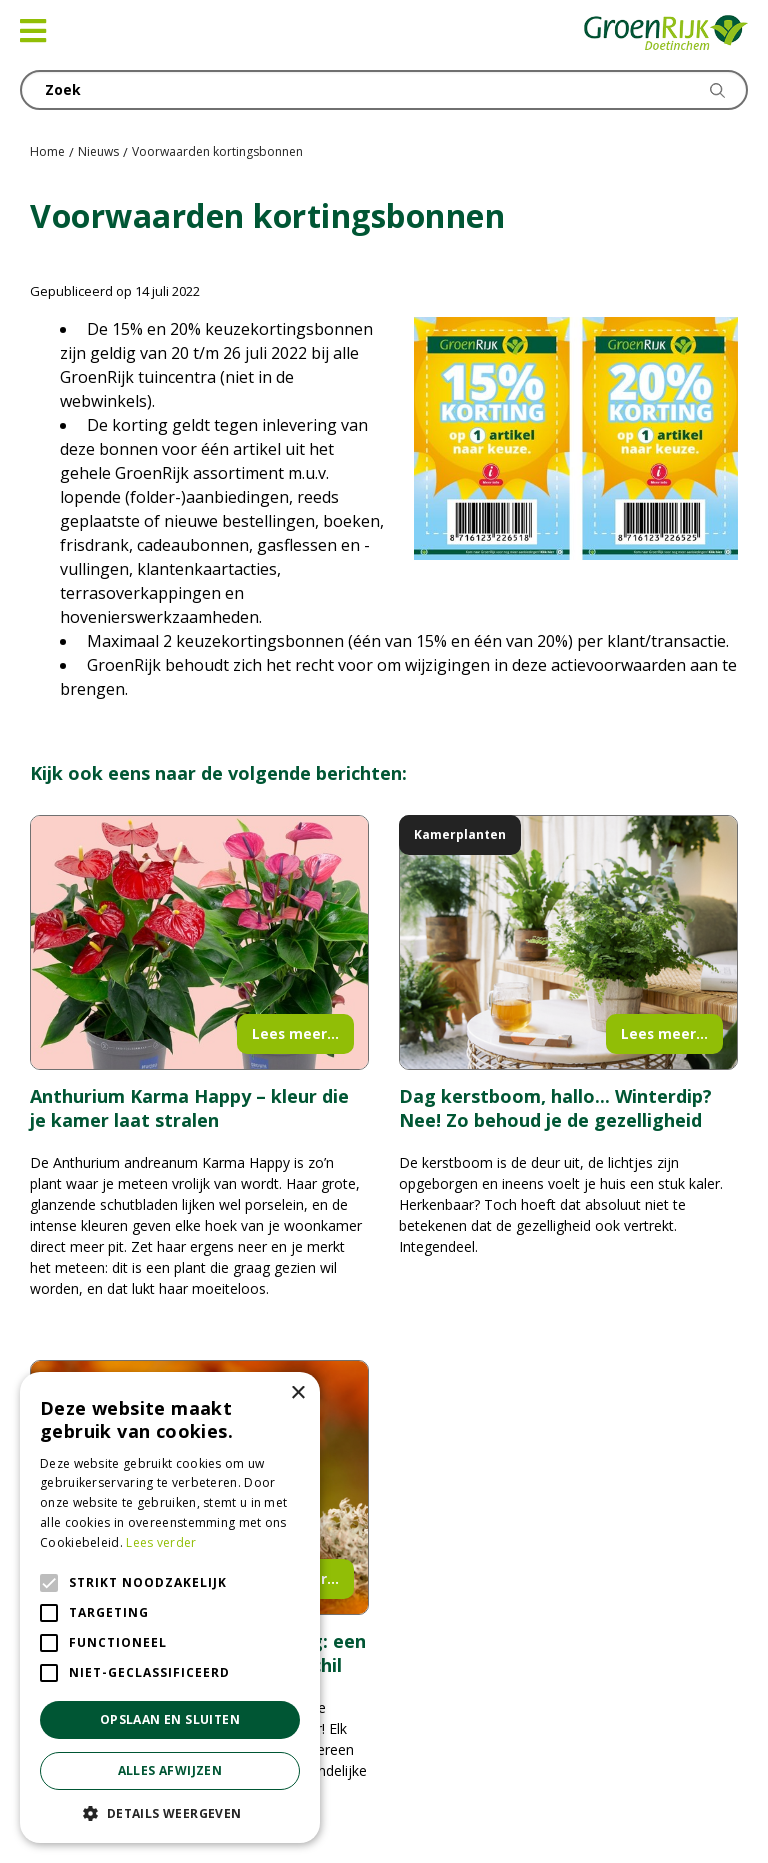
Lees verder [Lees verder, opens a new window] (161, 1542)
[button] (170, 1813)
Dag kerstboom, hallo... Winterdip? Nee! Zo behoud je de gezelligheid (555, 1108)
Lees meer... (295, 1033)
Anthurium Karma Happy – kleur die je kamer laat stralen (189, 1108)
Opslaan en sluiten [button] (170, 1719)
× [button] (297, 1393)
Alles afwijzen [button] (170, 1770)
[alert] (170, 1607)
